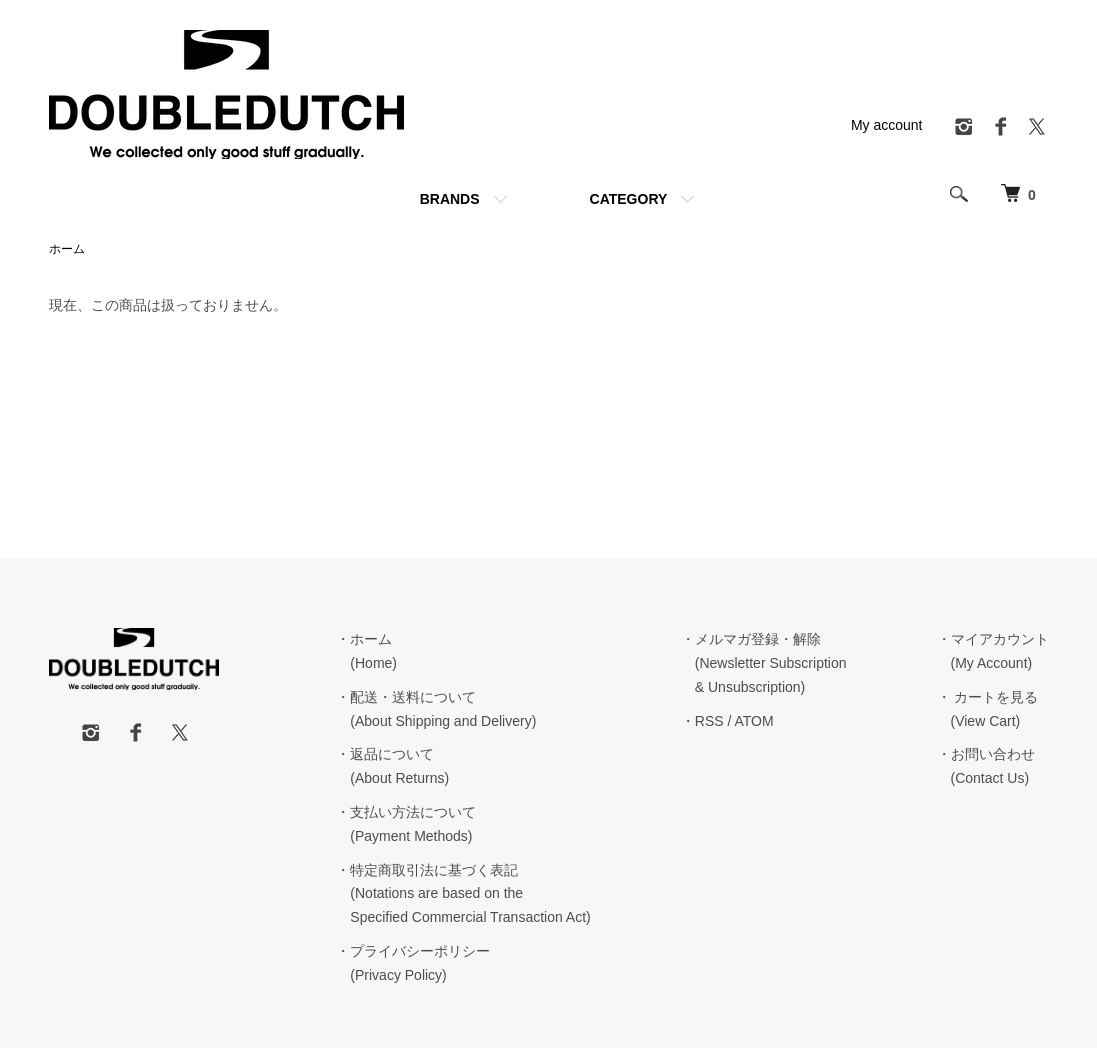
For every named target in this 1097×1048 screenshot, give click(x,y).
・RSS (702, 721)
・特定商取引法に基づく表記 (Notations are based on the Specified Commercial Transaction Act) (463, 894)
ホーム (67, 249)
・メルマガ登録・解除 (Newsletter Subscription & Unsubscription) (764, 663)
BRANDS (450, 199)
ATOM (753, 721)
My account (887, 125)
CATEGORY (629, 199)
